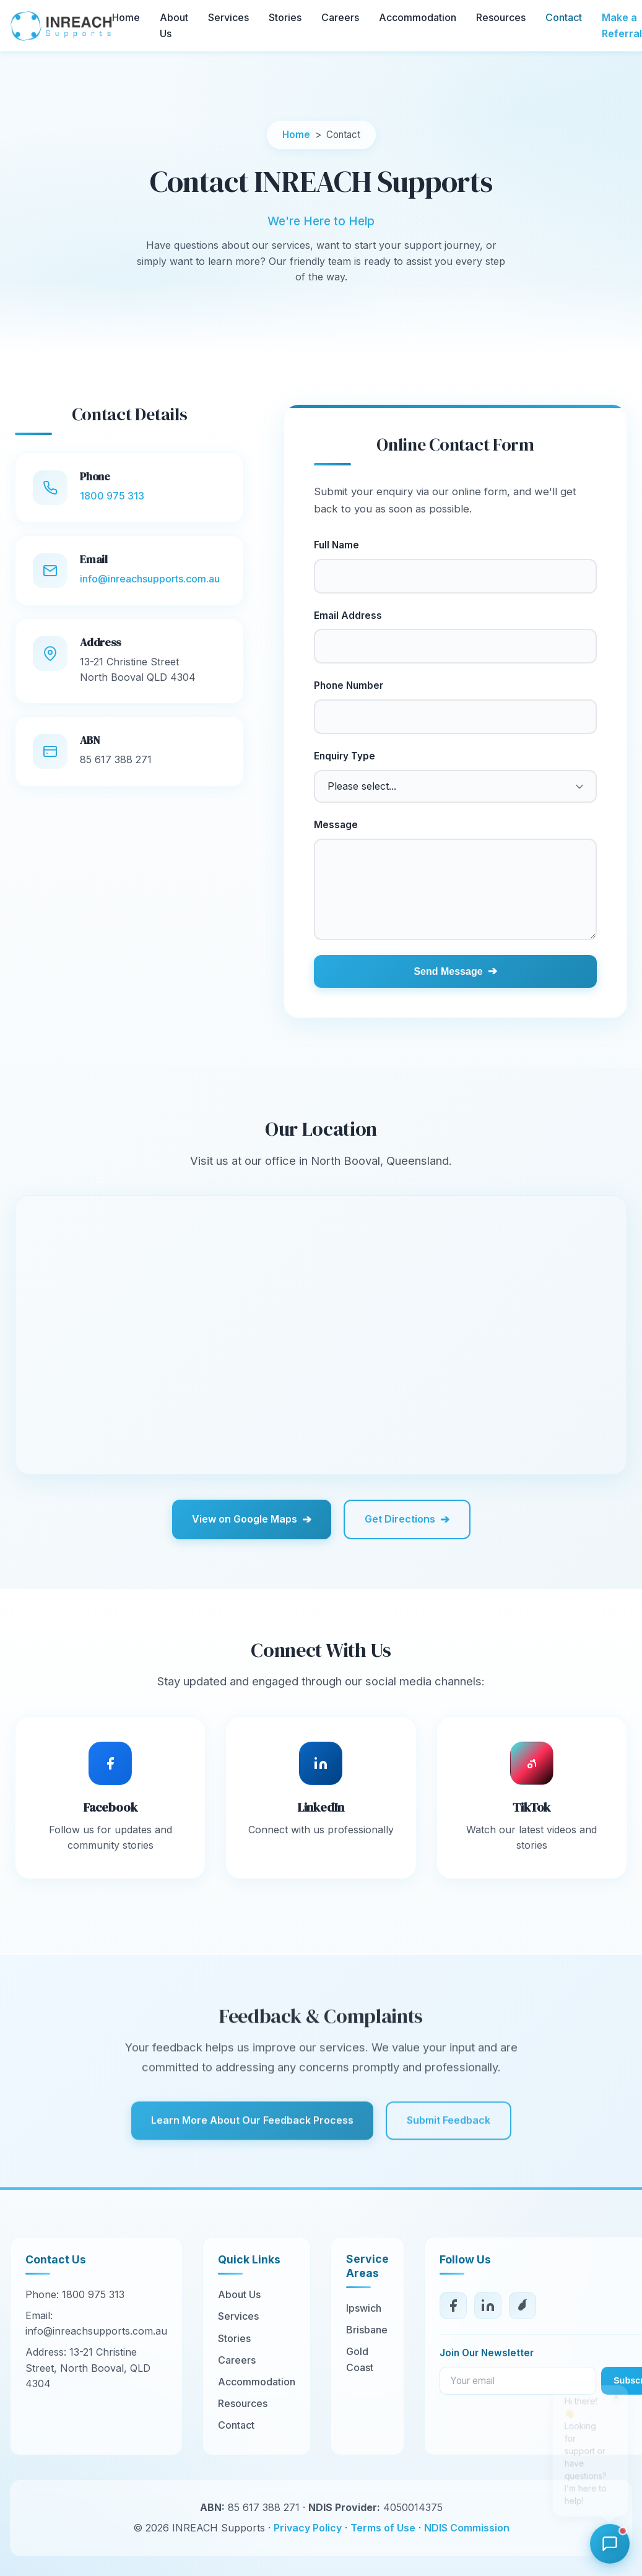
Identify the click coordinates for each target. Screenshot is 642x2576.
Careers (340, 17)
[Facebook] (453, 2305)
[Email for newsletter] (518, 2381)
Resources (501, 17)
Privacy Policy (308, 2528)
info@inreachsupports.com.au (150, 579)
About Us (239, 2294)
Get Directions (407, 1519)
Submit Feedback (448, 2142)
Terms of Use (382, 2528)
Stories (285, 17)
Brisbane (367, 2329)
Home (126, 17)
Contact (563, 17)
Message (336, 825)
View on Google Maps (251, 1519)
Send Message (455, 971)
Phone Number (348, 685)
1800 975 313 (112, 496)
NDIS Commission (467, 2528)
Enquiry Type (344, 756)
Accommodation (417, 17)
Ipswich (363, 2308)
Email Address (348, 615)
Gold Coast (359, 2359)
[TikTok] (522, 2305)
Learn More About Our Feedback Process (252, 2142)
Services (228, 17)
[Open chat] (610, 2544)
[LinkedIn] (487, 2305)
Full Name (336, 545)
